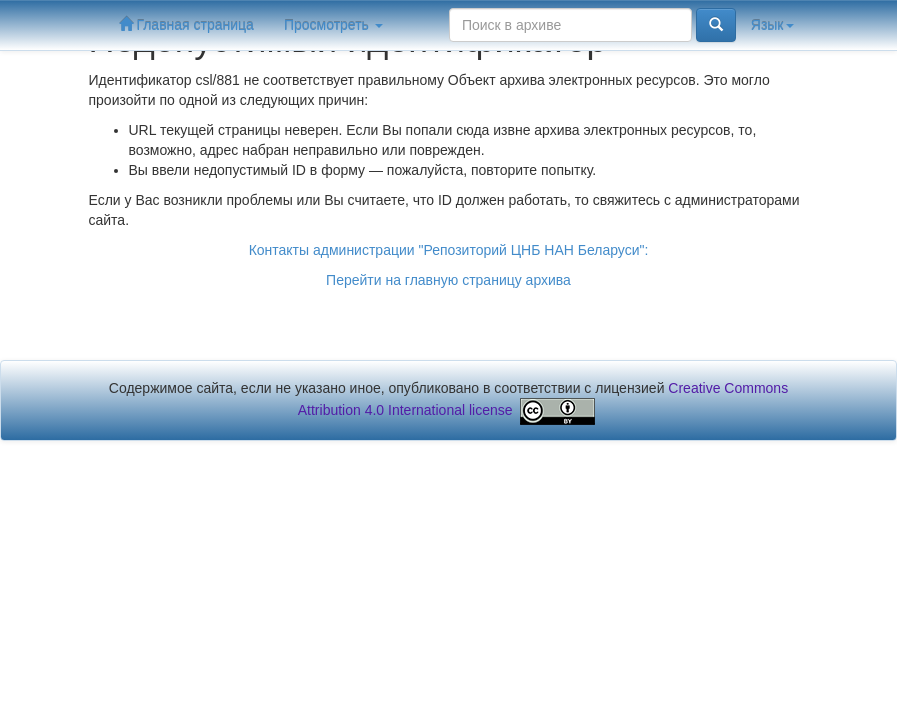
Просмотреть (333, 25)
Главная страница (186, 24)
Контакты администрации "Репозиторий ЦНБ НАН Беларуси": (449, 250)
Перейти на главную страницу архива (448, 280)
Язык (772, 25)
